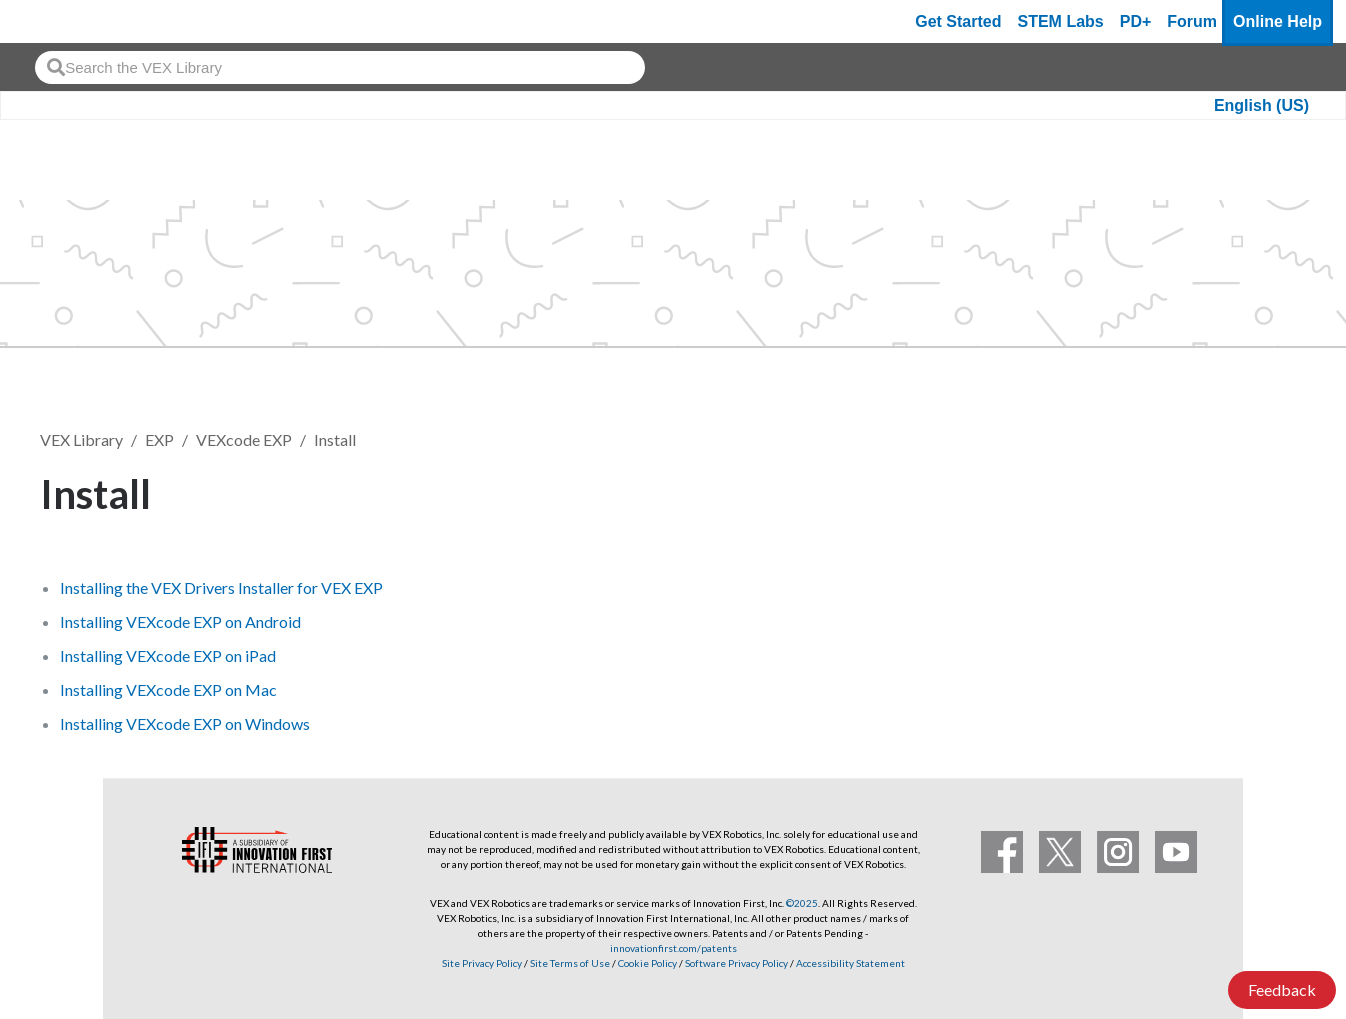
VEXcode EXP (244, 439)
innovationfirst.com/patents (673, 948)
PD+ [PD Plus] (1136, 21)
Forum (1192, 21)
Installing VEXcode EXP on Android (180, 621)
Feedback (1282, 989)
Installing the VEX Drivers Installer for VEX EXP (221, 587)
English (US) (1261, 105)
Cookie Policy (647, 963)
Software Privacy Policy (736, 963)
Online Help (1277, 21)
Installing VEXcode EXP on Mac (168, 689)
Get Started (958, 21)
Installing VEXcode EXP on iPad (168, 655)
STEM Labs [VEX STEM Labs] (1061, 21)
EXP (159, 439)
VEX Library (81, 439)
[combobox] (340, 67)
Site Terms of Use (569, 963)
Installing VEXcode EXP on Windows (185, 723)
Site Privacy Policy (482, 963)
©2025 (802, 903)
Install (335, 439)
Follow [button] (1255, 490)
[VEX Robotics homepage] (54, 21)
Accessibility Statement (850, 963)
